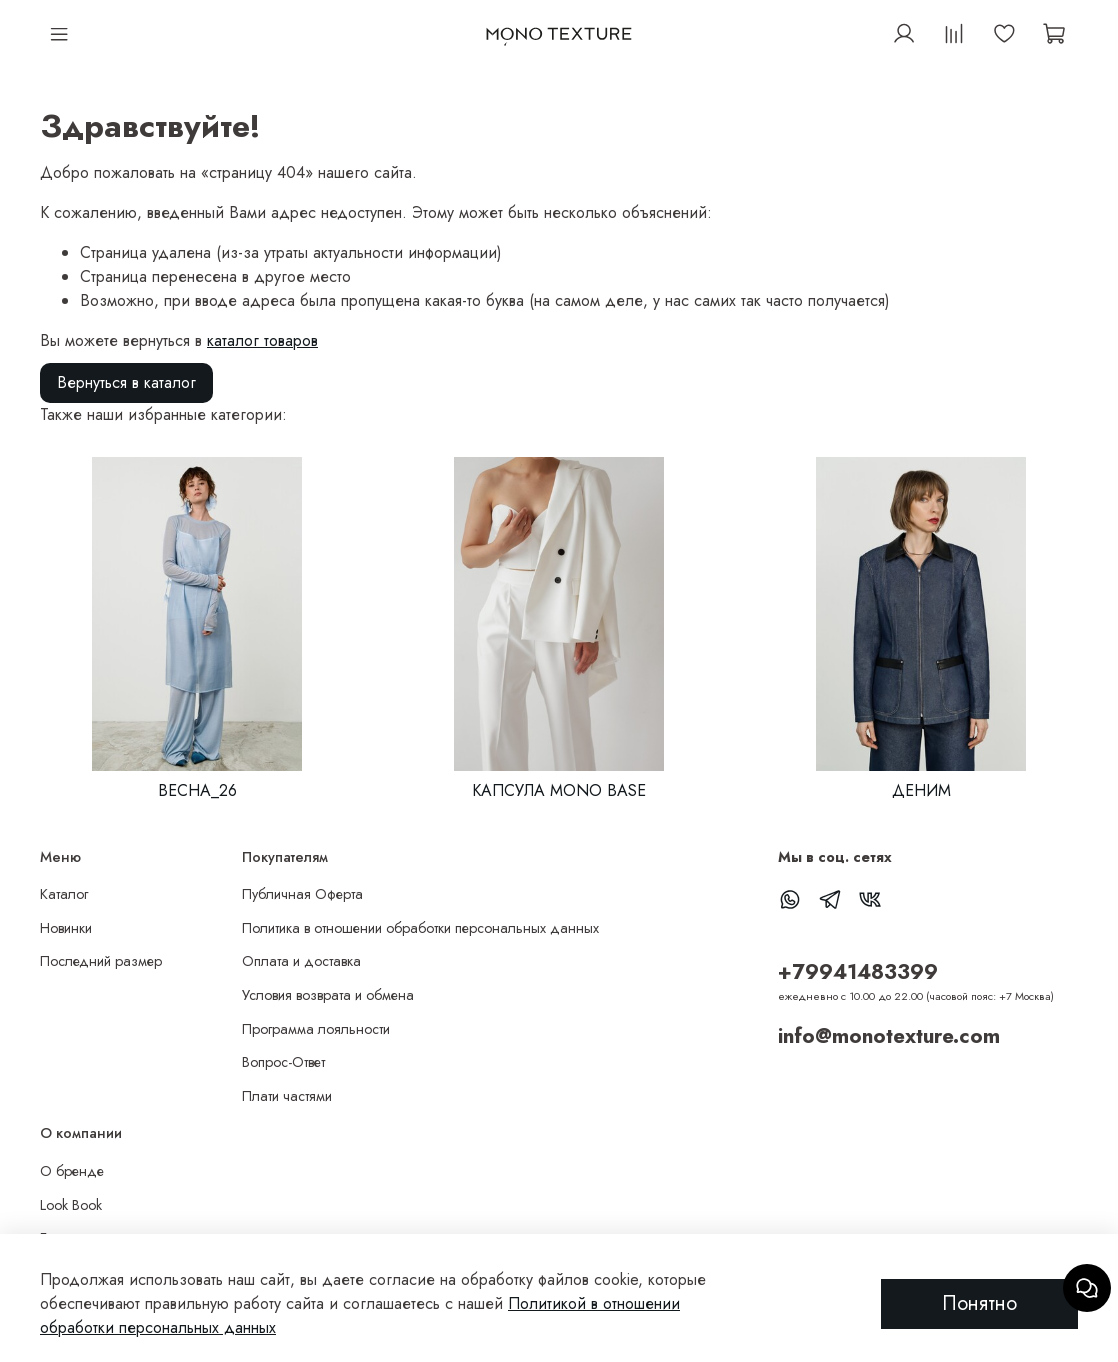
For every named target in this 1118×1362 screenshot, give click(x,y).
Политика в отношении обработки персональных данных (420, 928)
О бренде (72, 1171)
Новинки (66, 928)
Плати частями (287, 1096)
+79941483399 (858, 972)
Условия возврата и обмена (328, 995)
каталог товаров (262, 340)
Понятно (979, 1303)
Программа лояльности (316, 1029)
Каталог (64, 894)
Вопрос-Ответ (283, 1062)
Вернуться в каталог (126, 382)
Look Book (71, 1205)
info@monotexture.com (889, 1036)
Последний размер (101, 961)
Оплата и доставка (301, 961)
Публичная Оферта (302, 894)
